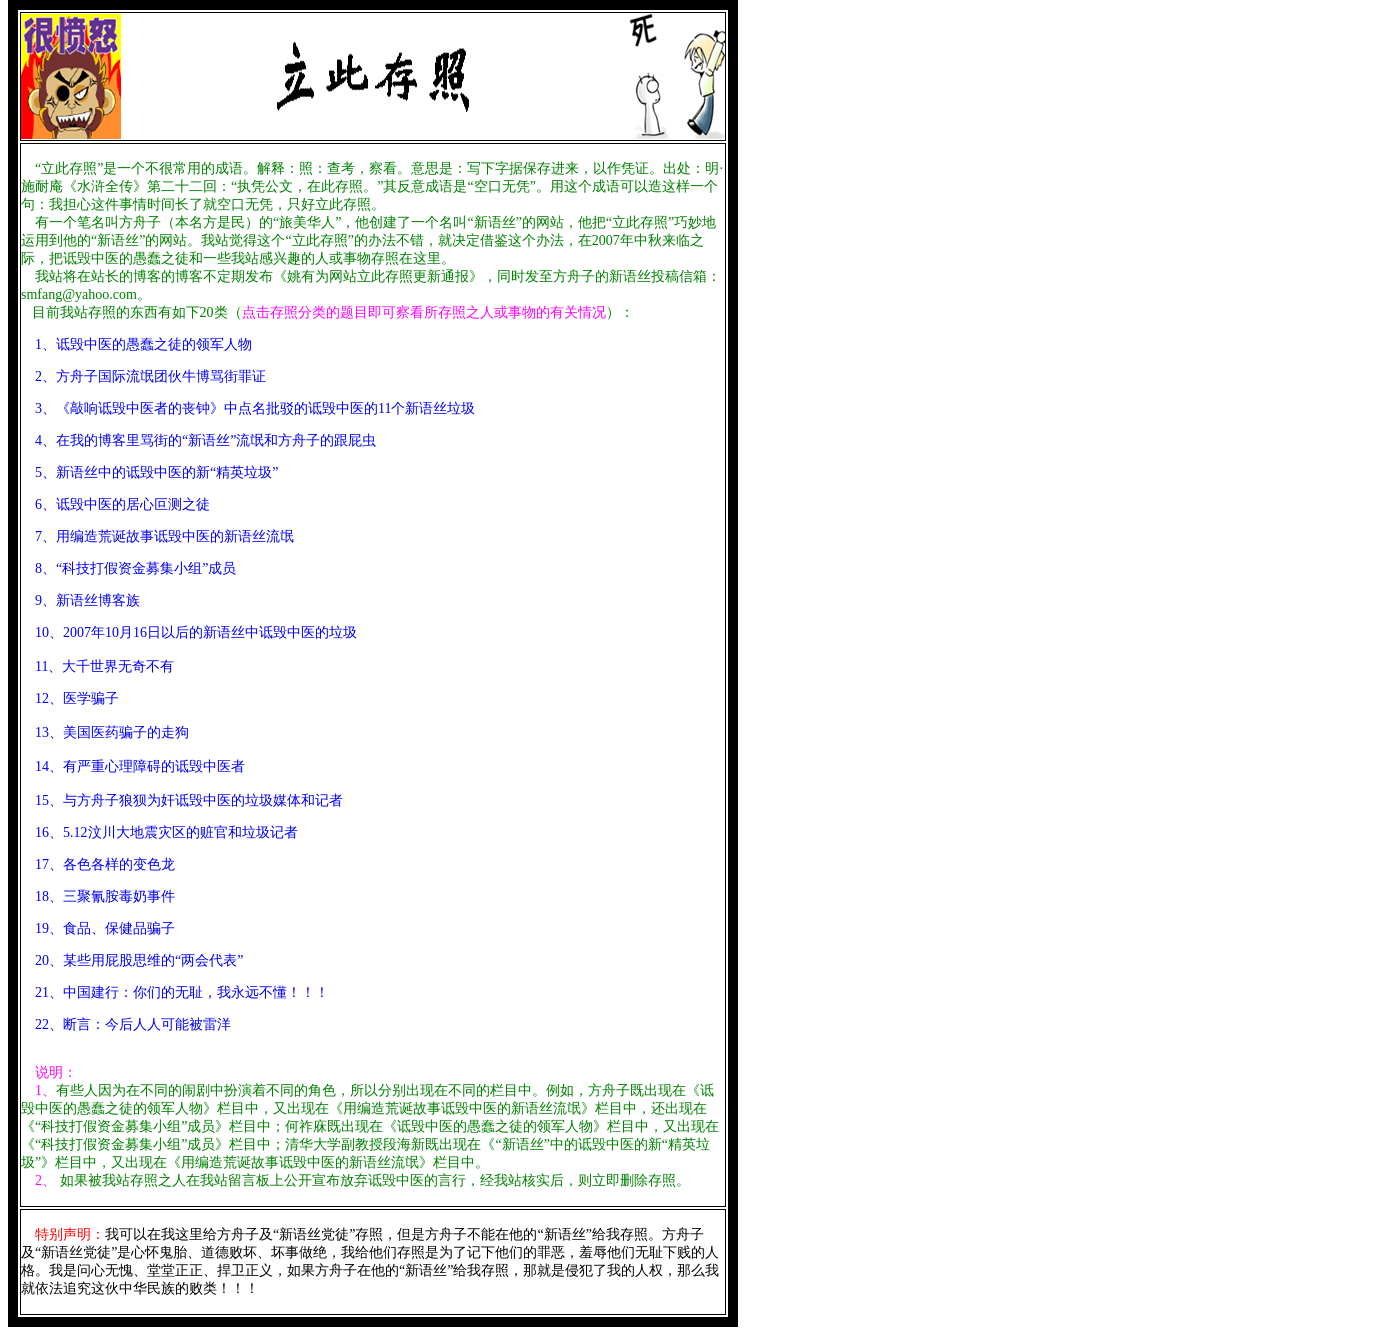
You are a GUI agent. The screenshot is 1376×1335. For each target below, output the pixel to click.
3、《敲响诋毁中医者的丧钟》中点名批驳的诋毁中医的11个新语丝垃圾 (255, 408)
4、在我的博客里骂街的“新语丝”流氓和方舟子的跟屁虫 (205, 440)
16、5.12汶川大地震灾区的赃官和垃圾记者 (159, 832)
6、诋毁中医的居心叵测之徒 (122, 504)
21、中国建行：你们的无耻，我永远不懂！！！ (175, 992)
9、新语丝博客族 (87, 600)
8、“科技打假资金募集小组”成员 (135, 568)
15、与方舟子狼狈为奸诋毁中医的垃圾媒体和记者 (188, 800)
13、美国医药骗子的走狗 (105, 732)
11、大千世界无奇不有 (97, 666)
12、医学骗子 (70, 698)
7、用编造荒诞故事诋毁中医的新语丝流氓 (157, 536)
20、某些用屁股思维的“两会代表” (139, 960)
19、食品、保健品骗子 (98, 928)
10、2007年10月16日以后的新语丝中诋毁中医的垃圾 (196, 632)
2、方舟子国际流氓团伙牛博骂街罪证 (150, 376)
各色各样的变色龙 (119, 864)
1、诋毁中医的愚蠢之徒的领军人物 (143, 344)
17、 (42, 864)
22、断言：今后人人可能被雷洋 (126, 1024)
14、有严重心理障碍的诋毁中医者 (140, 766)
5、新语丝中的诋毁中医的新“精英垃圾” (156, 472)
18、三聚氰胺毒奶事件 (98, 896)
